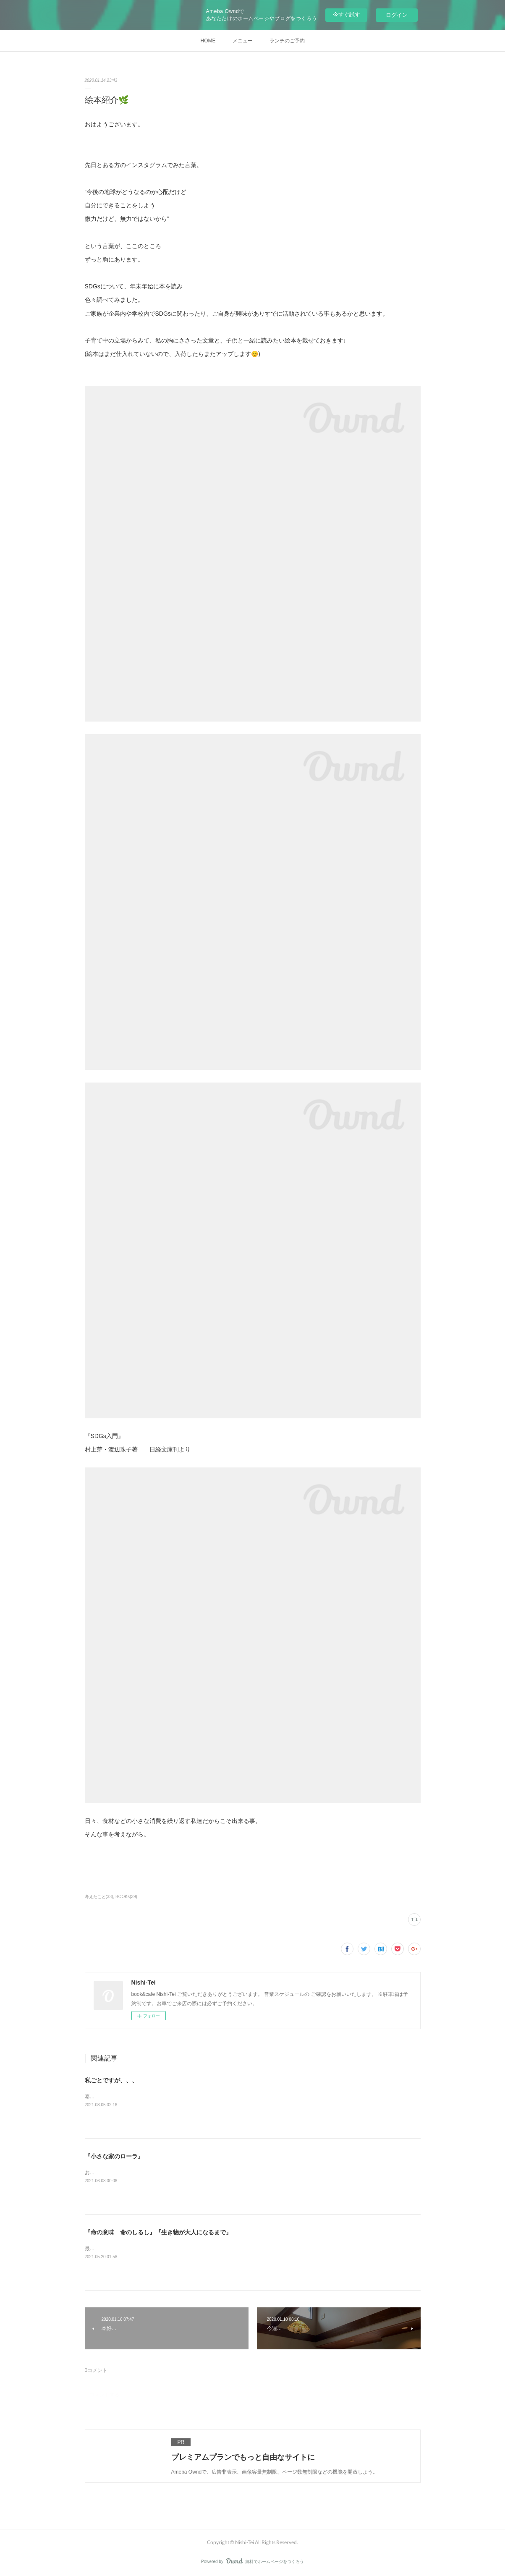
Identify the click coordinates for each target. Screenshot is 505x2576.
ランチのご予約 (287, 41)
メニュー (243, 41)
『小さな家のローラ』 (114, 2156)
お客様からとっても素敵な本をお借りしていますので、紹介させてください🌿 (173, 2173)
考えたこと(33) (99, 1896)
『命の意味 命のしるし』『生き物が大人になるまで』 (158, 2232)
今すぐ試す (346, 14)
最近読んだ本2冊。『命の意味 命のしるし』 (136, 2249)
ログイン (397, 15)
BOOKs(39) (126, 1896)
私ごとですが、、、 (111, 2080)
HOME (208, 41)
